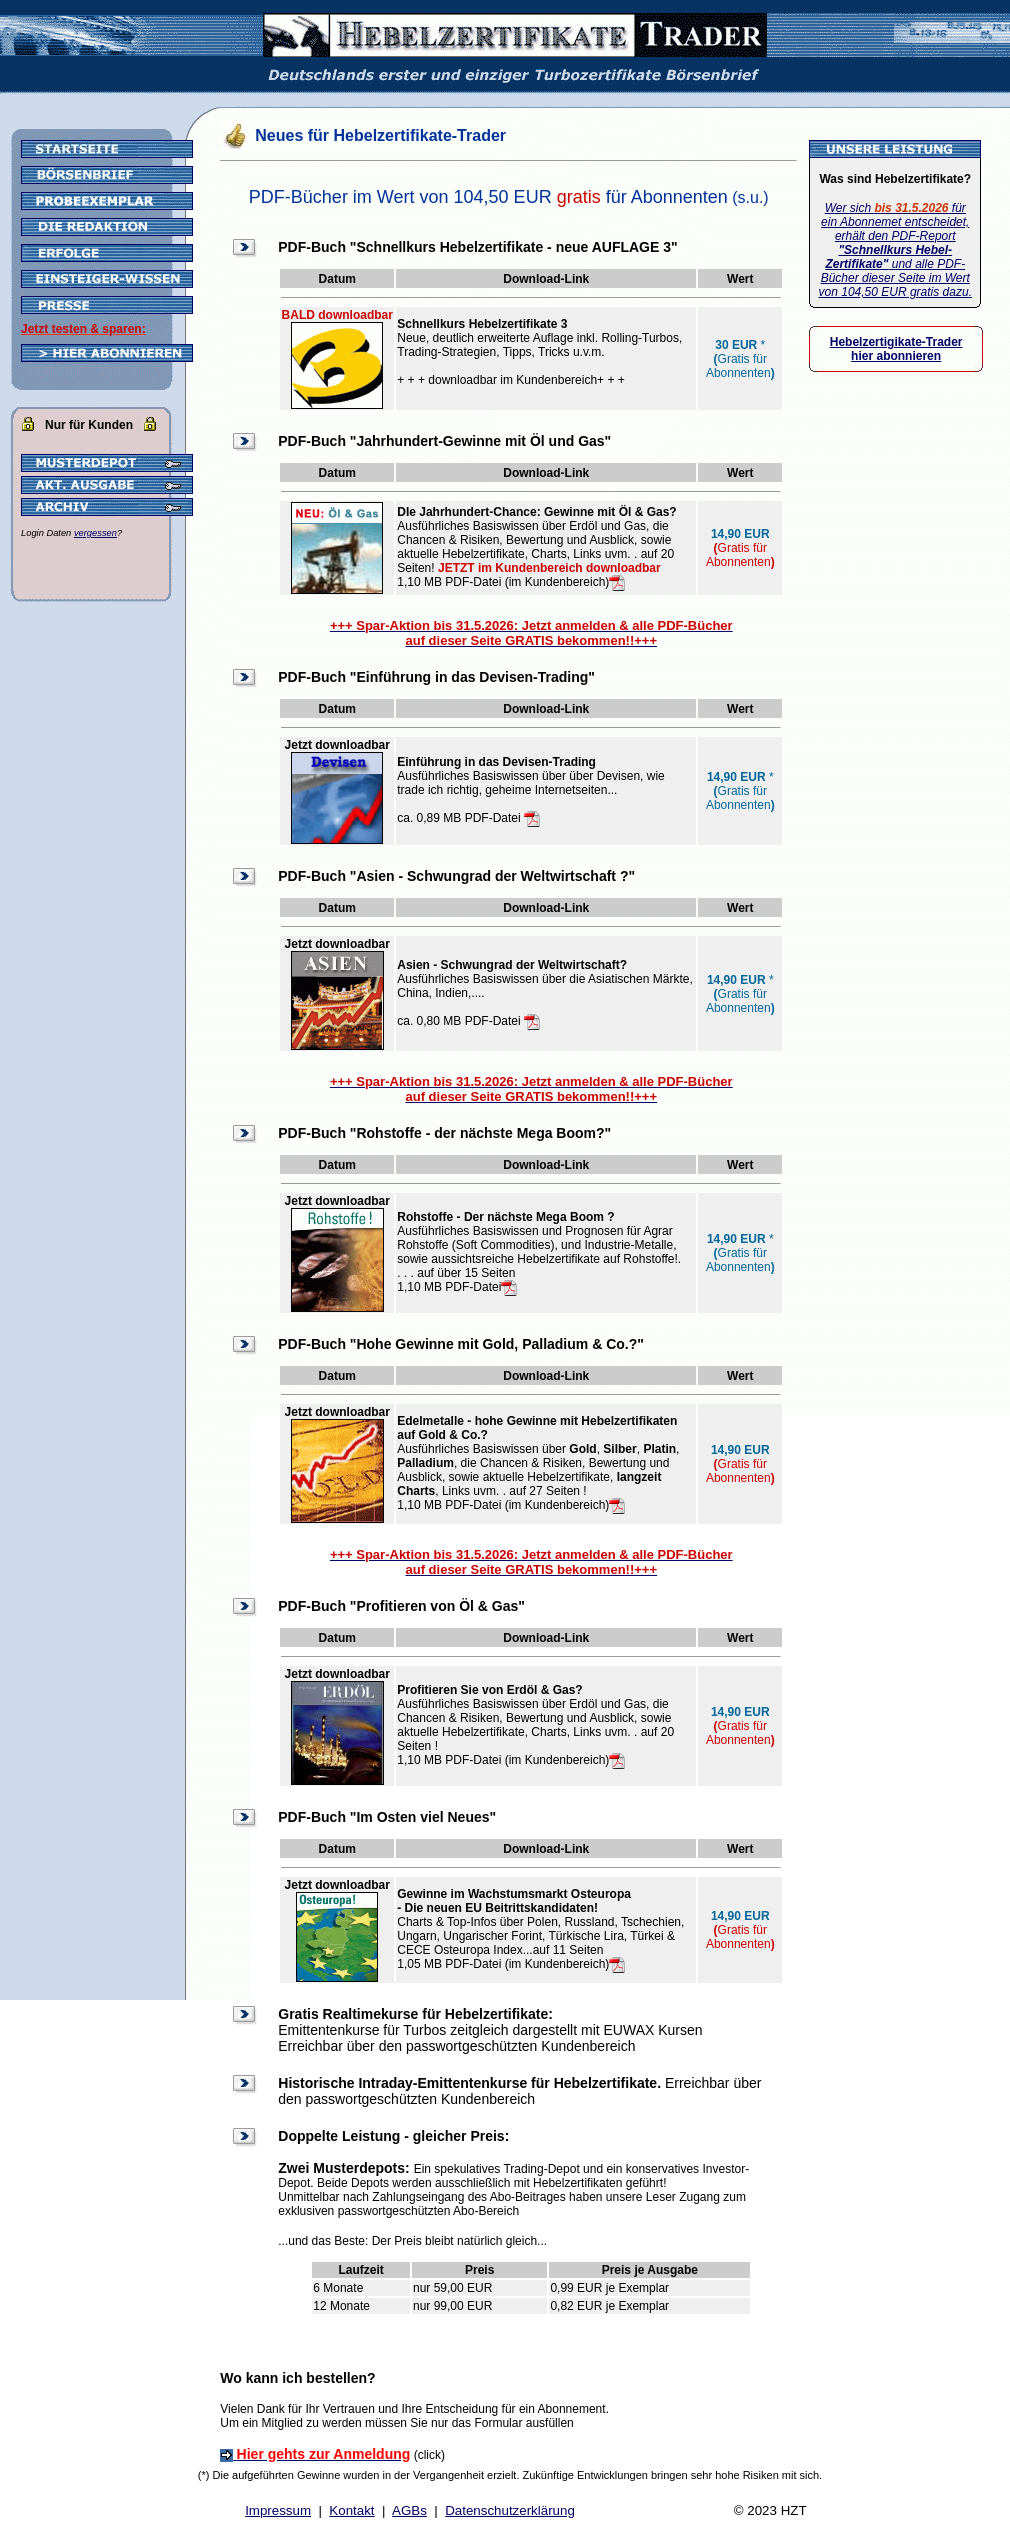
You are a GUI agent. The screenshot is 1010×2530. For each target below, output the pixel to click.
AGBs (409, 2510)
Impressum (278, 2510)
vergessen (95, 533)
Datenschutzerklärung (510, 2510)
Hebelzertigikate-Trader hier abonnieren (896, 349)
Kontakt (351, 2510)
